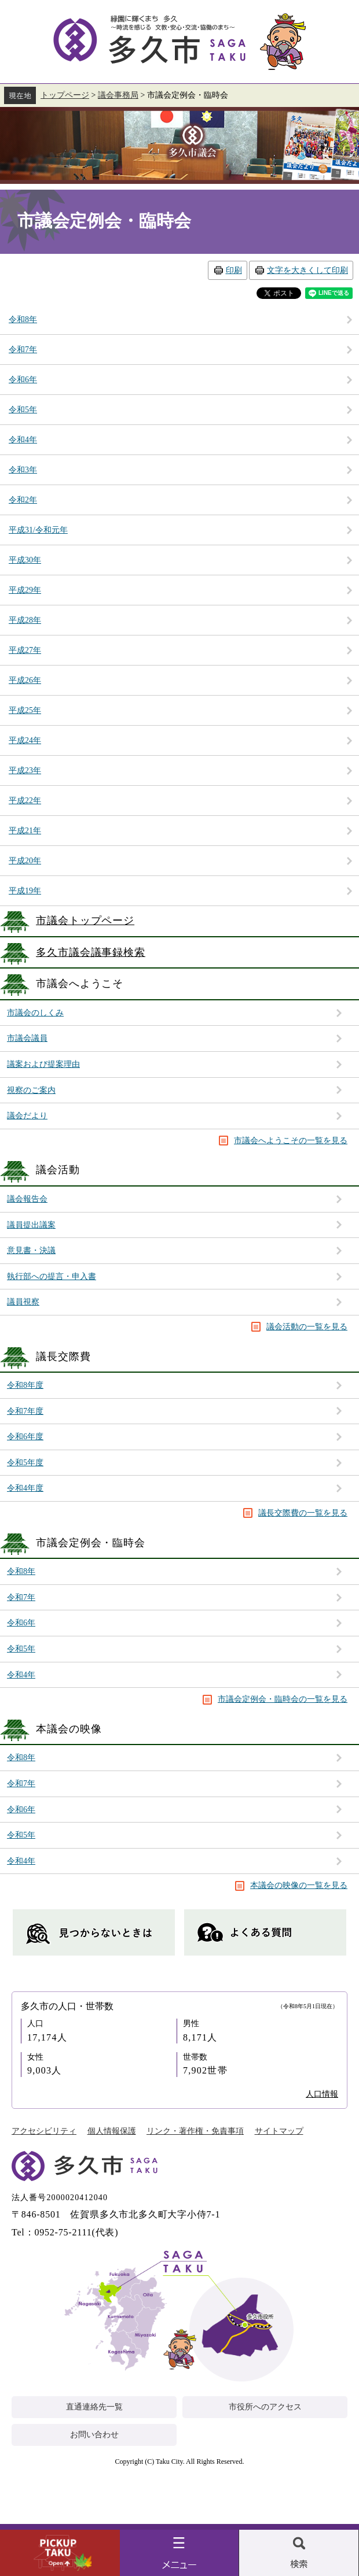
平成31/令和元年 (38, 530)
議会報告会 (27, 1199)
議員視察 (23, 1302)
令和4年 (21, 1674)
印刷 (234, 270)
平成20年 (25, 860)
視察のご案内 (31, 1090)
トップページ (65, 95)
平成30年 (25, 560)
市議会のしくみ (35, 1012)
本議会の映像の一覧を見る (298, 1885)
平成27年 (25, 650)
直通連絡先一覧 (94, 2407)
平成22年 (25, 800)
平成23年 (25, 770)
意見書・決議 (31, 1250)
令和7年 (21, 1597)
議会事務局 (118, 95)
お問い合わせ (94, 2434)
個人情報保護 (111, 2131)
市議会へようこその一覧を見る (290, 1140)
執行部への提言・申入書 (51, 1276)
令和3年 (23, 469)
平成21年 (25, 830)
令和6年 (21, 1622)
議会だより (27, 1115)
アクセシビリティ (44, 2131)
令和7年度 (25, 1411)
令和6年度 (25, 1436)
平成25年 (25, 710)
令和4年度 (25, 1488)
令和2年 (23, 500)
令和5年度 (25, 1462)
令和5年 (21, 1648)
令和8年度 (25, 1385)
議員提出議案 (31, 1225)
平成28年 (25, 620)
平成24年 (25, 740)
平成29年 (25, 590)
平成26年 (25, 680)
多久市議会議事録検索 (90, 952)
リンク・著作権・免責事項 (195, 2131)
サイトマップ (279, 2131)
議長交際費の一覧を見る (302, 1513)
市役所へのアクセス (265, 2407)
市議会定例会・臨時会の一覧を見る (282, 1699)
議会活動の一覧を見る (306, 1326)
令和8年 (21, 1571)
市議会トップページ (85, 920)
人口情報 (322, 2094)
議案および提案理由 (43, 1064)
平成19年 (25, 890)
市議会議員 (27, 1038)
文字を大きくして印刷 (307, 270)
